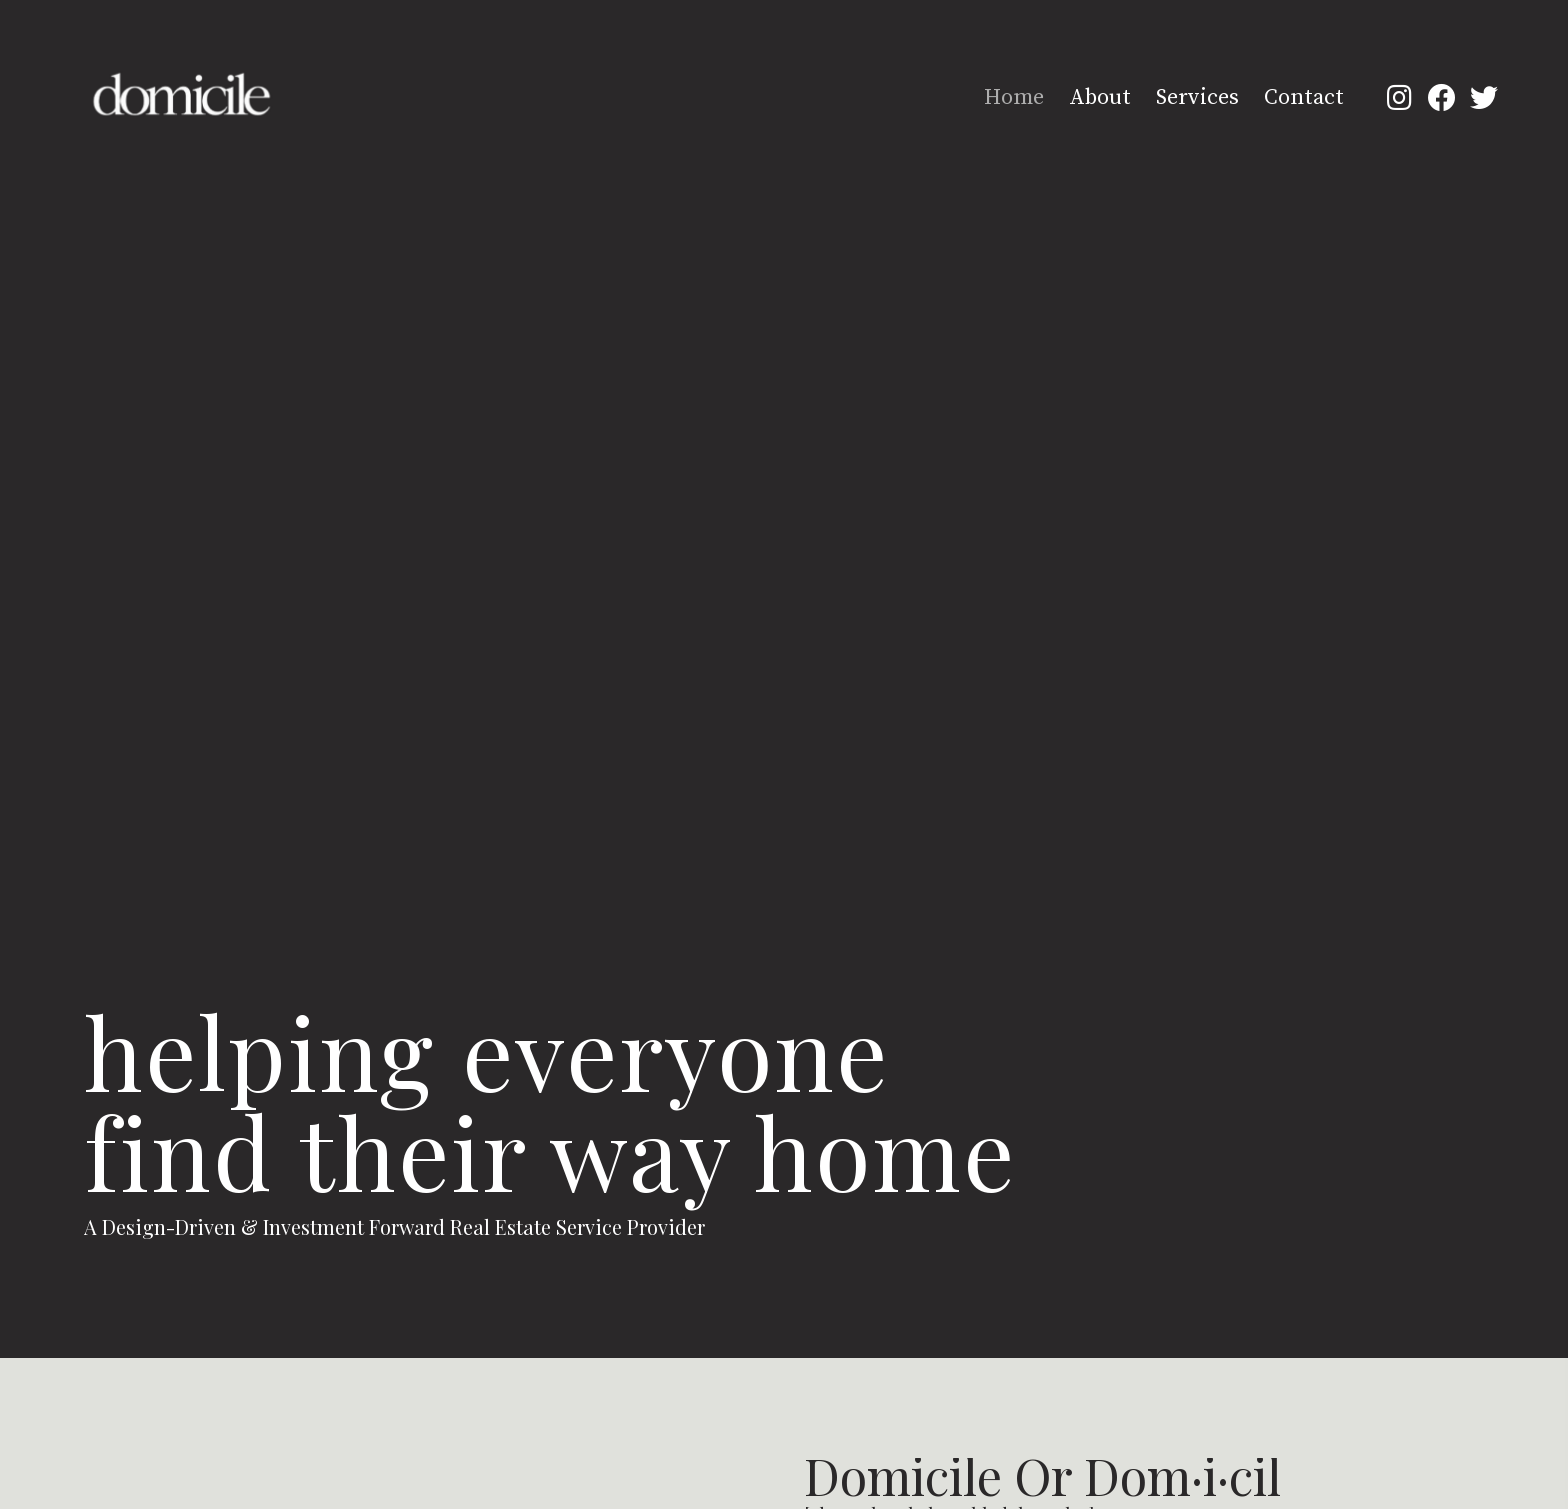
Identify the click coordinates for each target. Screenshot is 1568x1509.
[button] (1400, 97)
